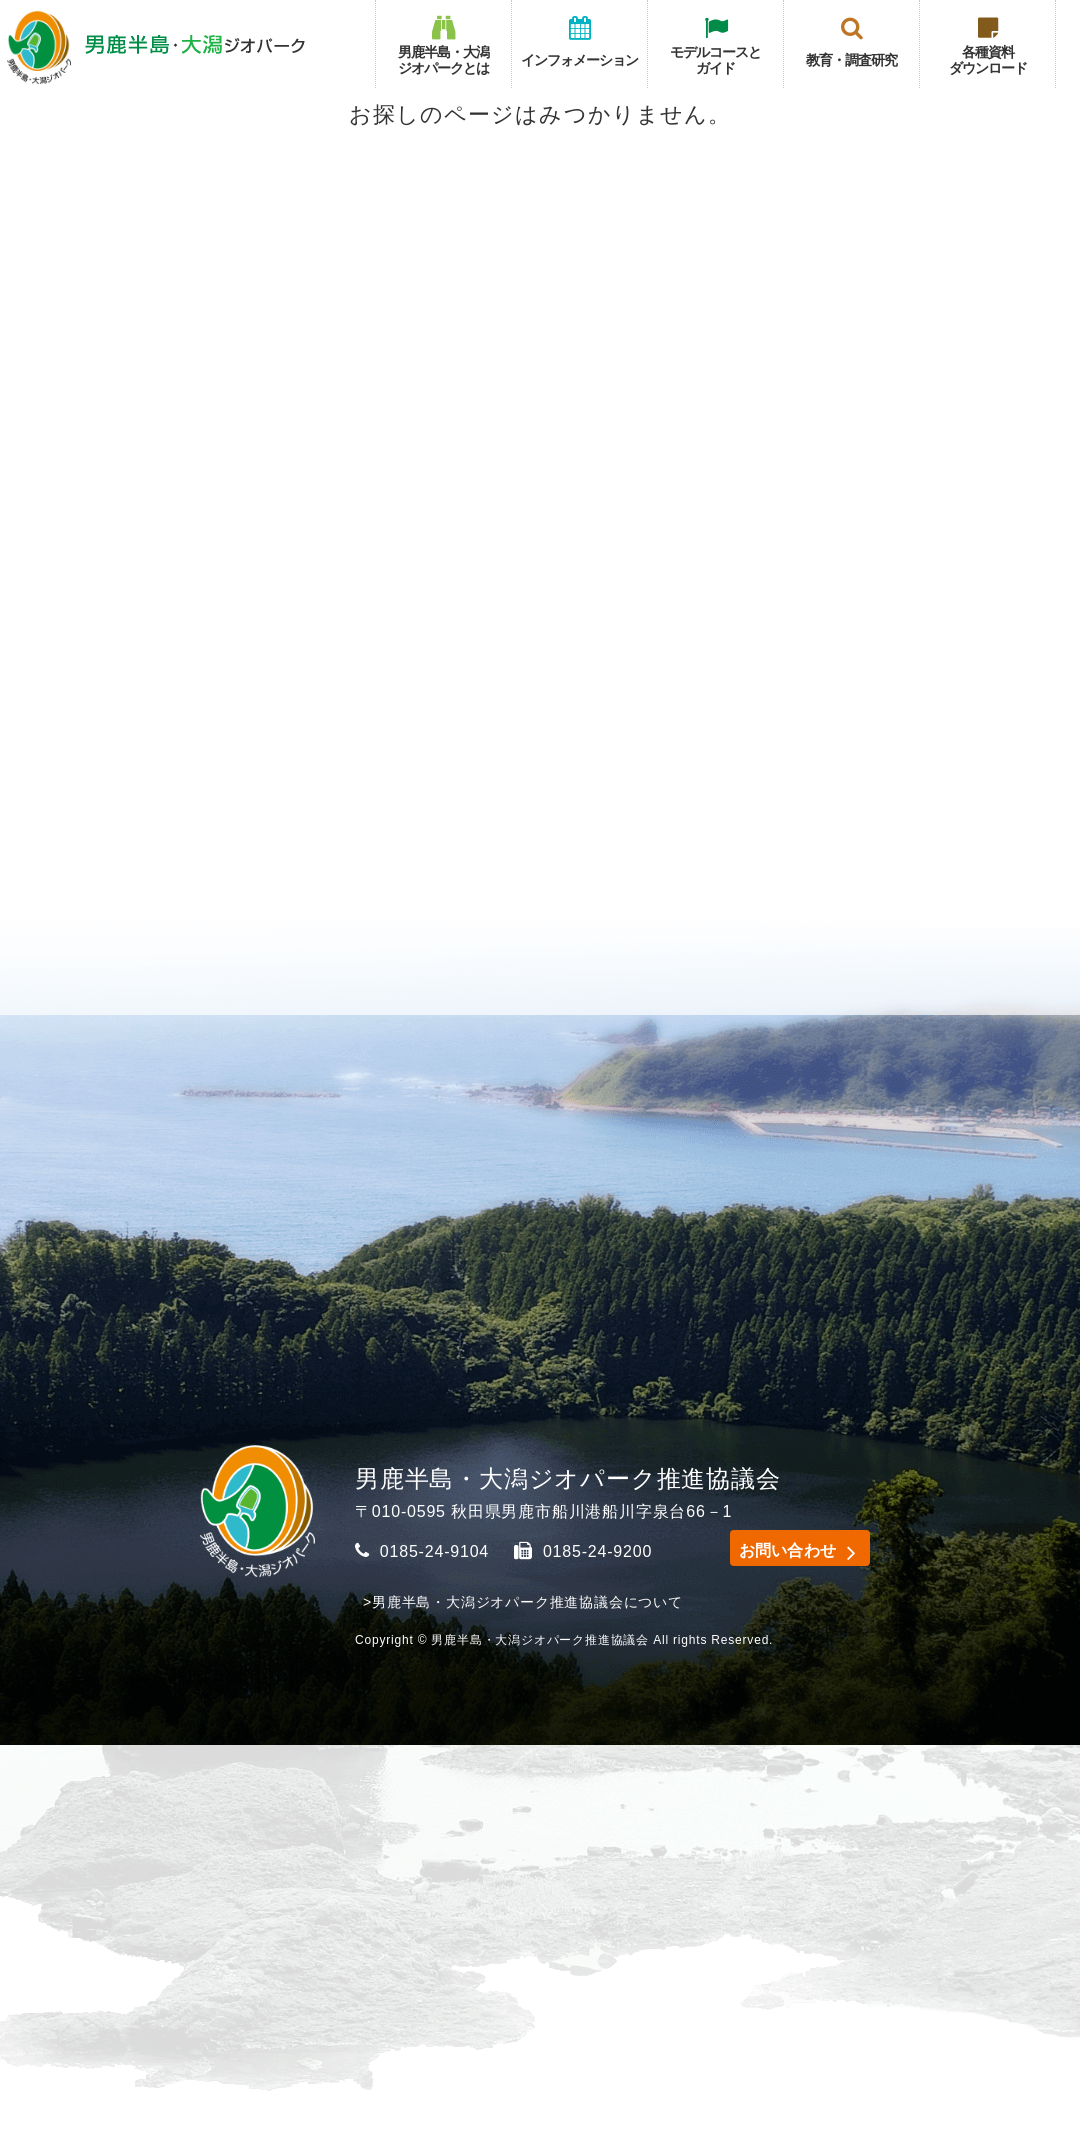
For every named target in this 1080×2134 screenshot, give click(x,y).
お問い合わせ (779, 1548)
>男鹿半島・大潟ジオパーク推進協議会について (523, 1602)
